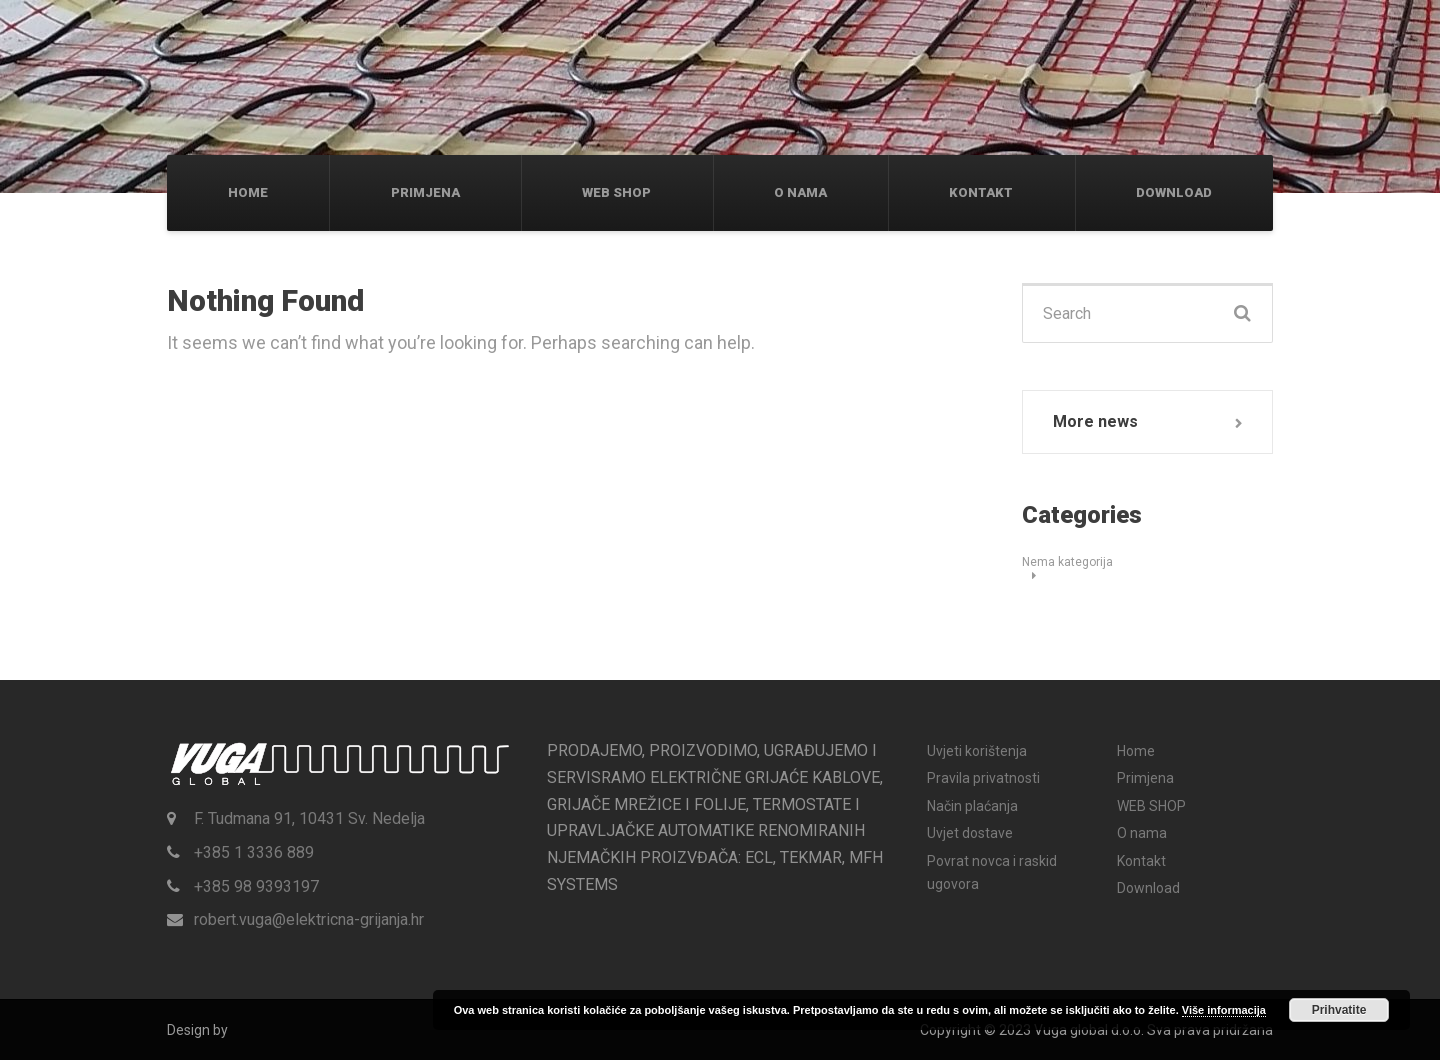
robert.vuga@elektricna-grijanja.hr (309, 919)
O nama (800, 192)
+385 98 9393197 (256, 886)
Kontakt (981, 192)
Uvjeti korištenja (977, 751)
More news (1095, 421)
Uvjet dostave (970, 833)
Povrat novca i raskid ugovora (992, 872)
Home (248, 192)
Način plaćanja (972, 806)
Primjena (425, 192)
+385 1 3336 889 (254, 852)
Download (1174, 192)
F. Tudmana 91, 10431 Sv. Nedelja (309, 818)
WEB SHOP (616, 192)
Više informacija (1224, 1010)
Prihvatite (1339, 1010)
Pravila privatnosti (983, 778)
